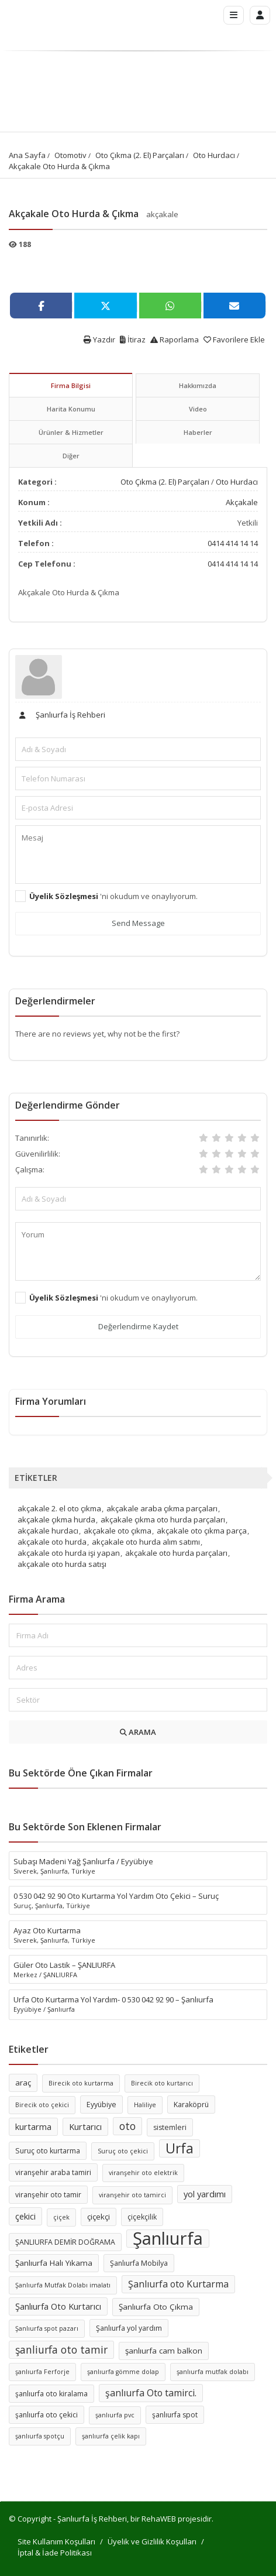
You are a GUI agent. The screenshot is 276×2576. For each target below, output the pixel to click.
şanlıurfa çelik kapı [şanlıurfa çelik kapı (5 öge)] (111, 2436)
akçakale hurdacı (48, 1530)
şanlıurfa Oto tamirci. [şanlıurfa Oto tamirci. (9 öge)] (150, 2392)
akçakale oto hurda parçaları (176, 1553)
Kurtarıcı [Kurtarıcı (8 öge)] (85, 2126)
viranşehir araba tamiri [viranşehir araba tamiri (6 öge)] (53, 2172)
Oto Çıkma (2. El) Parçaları (139, 155)
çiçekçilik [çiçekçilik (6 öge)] (142, 2217)
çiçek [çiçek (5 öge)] (61, 2217)
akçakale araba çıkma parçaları (162, 1508)
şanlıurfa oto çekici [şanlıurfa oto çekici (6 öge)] (46, 2415)
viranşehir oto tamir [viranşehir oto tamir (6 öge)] (48, 2195)
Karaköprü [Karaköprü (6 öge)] (191, 2104)
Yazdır (99, 339)
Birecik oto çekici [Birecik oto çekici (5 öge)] (42, 2105)
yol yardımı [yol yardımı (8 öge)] (205, 2194)
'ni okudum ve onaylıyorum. (113, 896)
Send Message (138, 923)
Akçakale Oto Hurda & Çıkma (59, 166)
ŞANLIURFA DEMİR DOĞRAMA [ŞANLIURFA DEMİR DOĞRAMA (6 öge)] (65, 2242)
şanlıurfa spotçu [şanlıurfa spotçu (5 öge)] (39, 2436)
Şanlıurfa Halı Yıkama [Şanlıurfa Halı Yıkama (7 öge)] (53, 2263)
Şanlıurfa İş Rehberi (60, 714)
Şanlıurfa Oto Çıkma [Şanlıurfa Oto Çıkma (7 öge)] (156, 2306)
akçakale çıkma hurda (56, 1519)
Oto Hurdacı (214, 155)
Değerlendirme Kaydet (138, 1326)
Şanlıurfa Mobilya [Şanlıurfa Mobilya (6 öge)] (139, 2263)
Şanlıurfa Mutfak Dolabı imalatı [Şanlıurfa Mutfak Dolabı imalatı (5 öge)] (63, 2285)
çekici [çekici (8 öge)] (25, 2216)
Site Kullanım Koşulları (56, 2541)
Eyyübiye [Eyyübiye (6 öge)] (101, 2104)
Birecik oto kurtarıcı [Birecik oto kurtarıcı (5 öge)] (162, 2083)
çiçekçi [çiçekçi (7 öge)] (98, 2216)
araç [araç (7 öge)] (23, 2082)
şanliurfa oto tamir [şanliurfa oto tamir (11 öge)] (61, 2349)
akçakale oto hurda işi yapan (69, 1553)
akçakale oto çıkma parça (202, 1530)
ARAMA (138, 1732)
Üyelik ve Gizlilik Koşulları (152, 2541)
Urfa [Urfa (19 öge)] (179, 2148)
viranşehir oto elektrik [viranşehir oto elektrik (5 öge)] (143, 2173)
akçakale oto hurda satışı (62, 1564)
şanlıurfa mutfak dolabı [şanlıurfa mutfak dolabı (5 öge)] (213, 2372)
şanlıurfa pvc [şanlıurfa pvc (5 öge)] (114, 2415)
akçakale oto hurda (52, 1541)
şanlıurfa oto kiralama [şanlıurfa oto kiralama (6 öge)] (51, 2394)
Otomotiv (70, 155)
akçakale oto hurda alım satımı (146, 1541)
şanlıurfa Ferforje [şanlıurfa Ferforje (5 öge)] (42, 2372)
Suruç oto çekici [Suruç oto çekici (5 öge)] (123, 2151)
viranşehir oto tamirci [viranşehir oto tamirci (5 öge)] (132, 2195)
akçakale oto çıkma (117, 1530)
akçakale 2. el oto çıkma (59, 1508)
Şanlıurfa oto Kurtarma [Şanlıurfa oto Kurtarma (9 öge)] (178, 2283)
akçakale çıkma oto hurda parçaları (163, 1519)
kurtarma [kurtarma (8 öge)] (33, 2126)
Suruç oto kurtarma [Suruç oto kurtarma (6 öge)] (47, 2151)
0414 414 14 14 (233, 543)
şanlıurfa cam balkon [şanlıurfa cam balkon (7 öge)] (163, 2350)
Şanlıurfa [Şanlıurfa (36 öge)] (168, 2238)
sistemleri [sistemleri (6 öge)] (170, 2127)
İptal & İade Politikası (55, 2552)
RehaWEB (159, 2518)
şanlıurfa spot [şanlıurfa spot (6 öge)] (175, 2415)
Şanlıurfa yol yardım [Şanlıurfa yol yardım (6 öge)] (129, 2328)
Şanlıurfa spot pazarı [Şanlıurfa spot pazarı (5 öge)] (46, 2328)
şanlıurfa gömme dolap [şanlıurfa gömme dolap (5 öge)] (123, 2372)
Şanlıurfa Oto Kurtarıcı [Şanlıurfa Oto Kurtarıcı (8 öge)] (58, 2306)
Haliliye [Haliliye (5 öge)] (145, 2105)
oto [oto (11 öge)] (127, 2126)
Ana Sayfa (27, 155)
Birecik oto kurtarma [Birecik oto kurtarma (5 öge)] (81, 2083)
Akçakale (242, 502)
